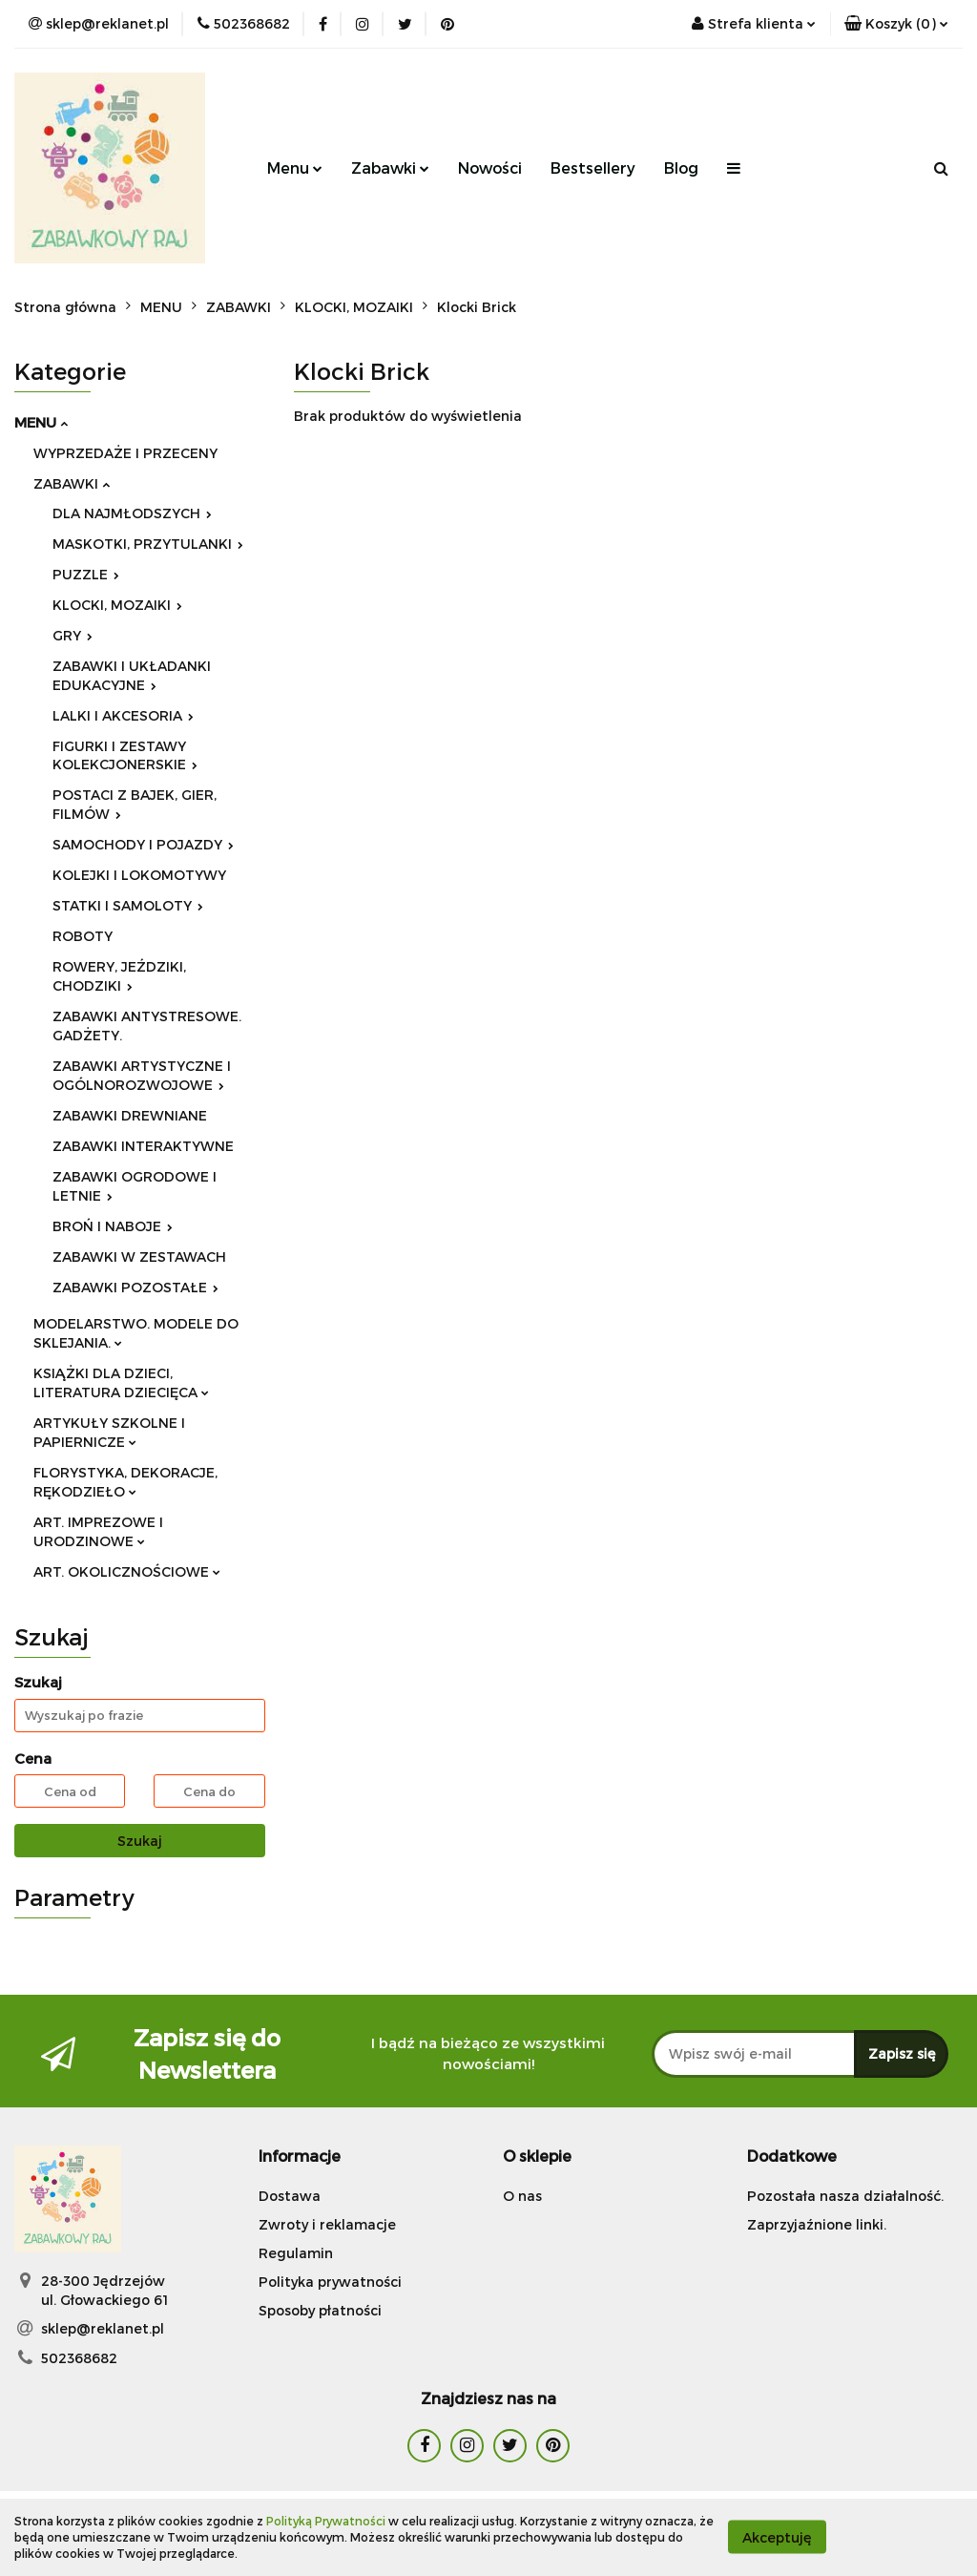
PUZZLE (85, 574)
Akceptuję (777, 2537)
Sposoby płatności (320, 2310)
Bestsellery (593, 167)
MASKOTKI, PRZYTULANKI (147, 543)
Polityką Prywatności (325, 2520)
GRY (72, 635)
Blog (681, 167)
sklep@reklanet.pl (102, 2328)
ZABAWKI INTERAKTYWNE (143, 1146)
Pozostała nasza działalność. (845, 2196)
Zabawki (390, 167)
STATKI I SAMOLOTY (127, 905)
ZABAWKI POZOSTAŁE (135, 1287)
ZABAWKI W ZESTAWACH (139, 1256)
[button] (896, 24)
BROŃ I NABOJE (112, 1226)
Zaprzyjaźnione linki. (816, 2224)
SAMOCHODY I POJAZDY (143, 844)
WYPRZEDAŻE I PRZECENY (125, 453)
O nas (522, 2196)
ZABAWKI (71, 483)
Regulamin (296, 2253)
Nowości (490, 167)
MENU (41, 421)
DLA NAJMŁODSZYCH (132, 513)
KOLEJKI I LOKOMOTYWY (139, 875)
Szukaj (139, 1841)
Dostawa (290, 2196)
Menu (294, 167)
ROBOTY (82, 936)
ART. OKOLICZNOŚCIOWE (126, 1571)
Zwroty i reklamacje (327, 2224)
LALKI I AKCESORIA (123, 715)
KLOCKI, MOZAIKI (117, 605)
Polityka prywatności (330, 2281)
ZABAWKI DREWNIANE (129, 1115)
